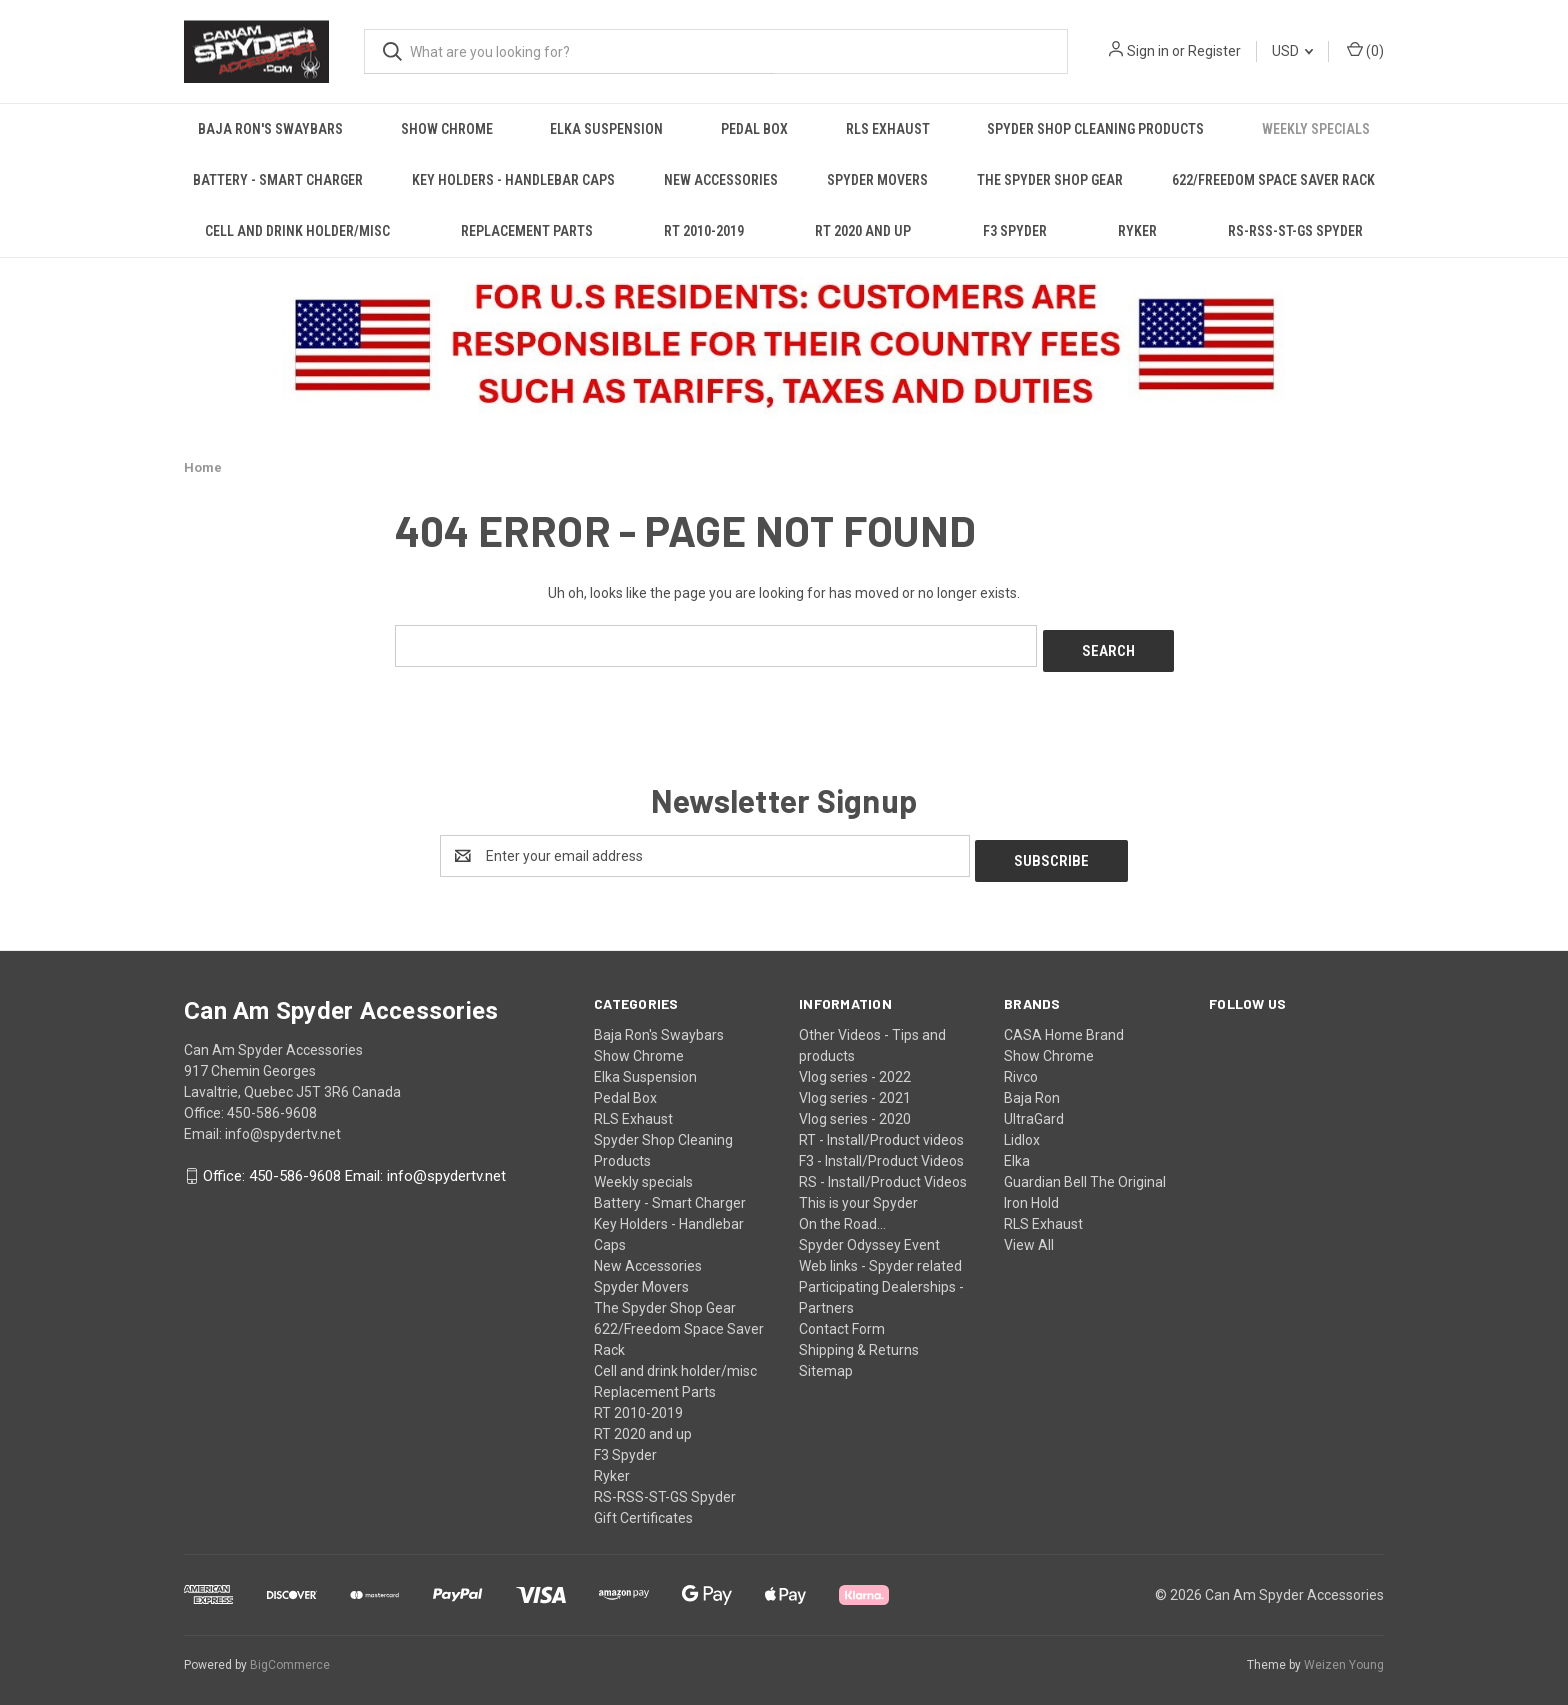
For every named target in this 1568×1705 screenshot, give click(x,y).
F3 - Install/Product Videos (881, 1150)
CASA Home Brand (1064, 1024)
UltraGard (1034, 1108)
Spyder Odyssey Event (869, 1234)
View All (1029, 1234)
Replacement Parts (527, 231)
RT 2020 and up (863, 231)
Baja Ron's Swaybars (270, 129)
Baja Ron (1032, 1087)
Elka (1017, 1150)
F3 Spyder (1015, 231)
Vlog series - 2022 (855, 1066)
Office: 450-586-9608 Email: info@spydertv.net (354, 1166)
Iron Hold (1031, 1192)
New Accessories (721, 180)
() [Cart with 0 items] (1365, 50)
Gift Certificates (643, 1507)
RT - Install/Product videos (881, 1129)
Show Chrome (447, 129)
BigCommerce (290, 1654)
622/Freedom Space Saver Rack (1273, 180)
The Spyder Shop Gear (1050, 180)
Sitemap (826, 1360)
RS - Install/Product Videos (883, 1171)
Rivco (1021, 1066)
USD (1292, 51)
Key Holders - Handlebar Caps (513, 180)
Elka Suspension (606, 129)
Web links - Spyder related (880, 1255)
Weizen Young (1344, 1654)
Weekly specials (1316, 129)
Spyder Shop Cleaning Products (1095, 129)
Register (1214, 51)
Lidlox (1022, 1129)
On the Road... (842, 1213)
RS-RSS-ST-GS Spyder (1295, 231)
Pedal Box (754, 129)
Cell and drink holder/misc (297, 231)
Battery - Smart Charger (278, 180)
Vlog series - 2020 (855, 1108)
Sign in (1148, 51)
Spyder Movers (877, 180)
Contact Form (842, 1318)
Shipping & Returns (859, 1339)
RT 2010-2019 (704, 231)
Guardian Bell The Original (1085, 1171)
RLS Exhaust (888, 129)
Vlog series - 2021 (855, 1087)
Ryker (1137, 231)
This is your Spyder (858, 1192)
